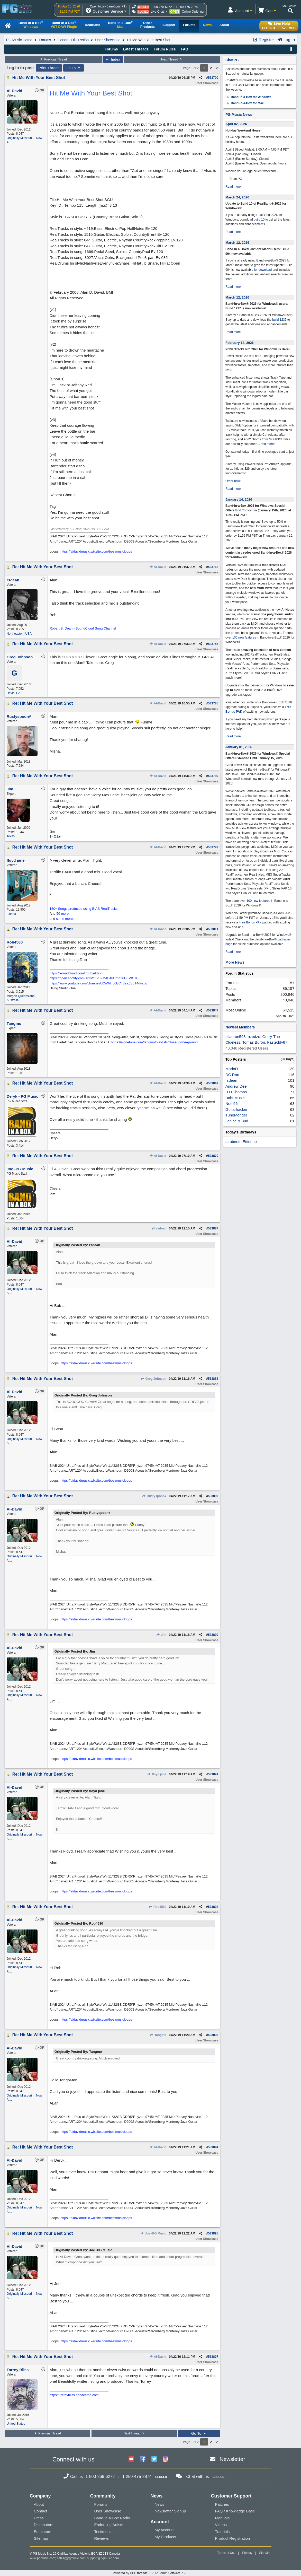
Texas (11, 836)
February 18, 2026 (239, 343)
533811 (213, 929)
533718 (213, 567)
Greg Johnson (153, 1379)
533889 (213, 1496)
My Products (165, 2537)
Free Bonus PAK (250, 922)
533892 (213, 1907)
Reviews (101, 2538)
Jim (161, 1635)
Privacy (247, 2553)
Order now (232, 481)
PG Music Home (19, 40)
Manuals (222, 2518)
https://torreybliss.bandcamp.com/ (74, 2395)
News (160, 2504)
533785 (213, 703)
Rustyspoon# (154, 1496)
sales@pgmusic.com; (72, 2558)
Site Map (265, 2553)
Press (39, 2518)
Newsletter (232, 2459)
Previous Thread (53, 59)
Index (112, 59)
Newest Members (240, 1027)
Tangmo (158, 2035)
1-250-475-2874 (187, 7)
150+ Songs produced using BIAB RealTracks (83, 909)
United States (16, 2423)
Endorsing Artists (108, 2524)
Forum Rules (165, 49)
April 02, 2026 (236, 124)
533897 (213, 2357)
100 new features (244, 637)
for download (263, 270)
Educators (42, 2531)
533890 (213, 1635)
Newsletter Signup (170, 2511)
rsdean (158, 1228)
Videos (221, 2524)
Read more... (234, 186)
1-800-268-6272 (161, 7)
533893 (213, 2035)
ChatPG (232, 60)
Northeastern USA (19, 633)
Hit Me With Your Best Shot (38, 77)
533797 (213, 847)
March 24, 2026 (237, 197)
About (39, 2504)
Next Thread (172, 59)
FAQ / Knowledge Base (235, 2511)
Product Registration (232, 2538)
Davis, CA (13, 693)
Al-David (157, 567)
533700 (213, 78)
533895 (213, 2233)
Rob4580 (157, 1907)
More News (234, 962)
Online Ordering (193, 11)
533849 (213, 1083)
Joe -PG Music (153, 2233)
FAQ (184, 49)
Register (263, 40)
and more (267, 444)
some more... (66, 919)
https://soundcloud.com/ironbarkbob (76, 973)
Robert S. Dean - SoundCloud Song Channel (83, 628)
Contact (40, 2511)
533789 (213, 776)
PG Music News (238, 114)
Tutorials (222, 2531)
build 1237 (279, 319)
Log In (286, 40)
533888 (213, 1379)
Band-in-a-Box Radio (112, 2518)
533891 (213, 1774)
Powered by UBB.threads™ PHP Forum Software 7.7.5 (150, 2573)
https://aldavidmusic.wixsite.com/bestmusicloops (96, 551)
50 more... (63, 913)
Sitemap (41, 2538)
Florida (11, 914)
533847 (213, 1010)
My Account (165, 2530)
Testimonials (105, 2531)
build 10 (259, 219)
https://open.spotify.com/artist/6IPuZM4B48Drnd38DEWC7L (94, 978)
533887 (213, 1228)
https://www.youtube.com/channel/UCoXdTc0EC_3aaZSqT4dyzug (98, 983)
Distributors (43, 2524)
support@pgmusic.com (103, 2558)
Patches (222, 2504)
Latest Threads (136, 49)
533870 (213, 1156)
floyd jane (156, 1774)
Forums (45, 40)
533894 (213, 2147)
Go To (73, 68)
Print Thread (49, 68)
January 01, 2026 (238, 747)
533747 (213, 644)
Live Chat (157, 11)
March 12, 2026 (237, 242)
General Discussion (73, 40)
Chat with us (197, 2476)
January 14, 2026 (238, 499)
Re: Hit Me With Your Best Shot (42, 567)
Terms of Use (226, 2553)
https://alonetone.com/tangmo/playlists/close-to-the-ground (154, 1042)
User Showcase (107, 40)
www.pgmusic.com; (43, 2558)
